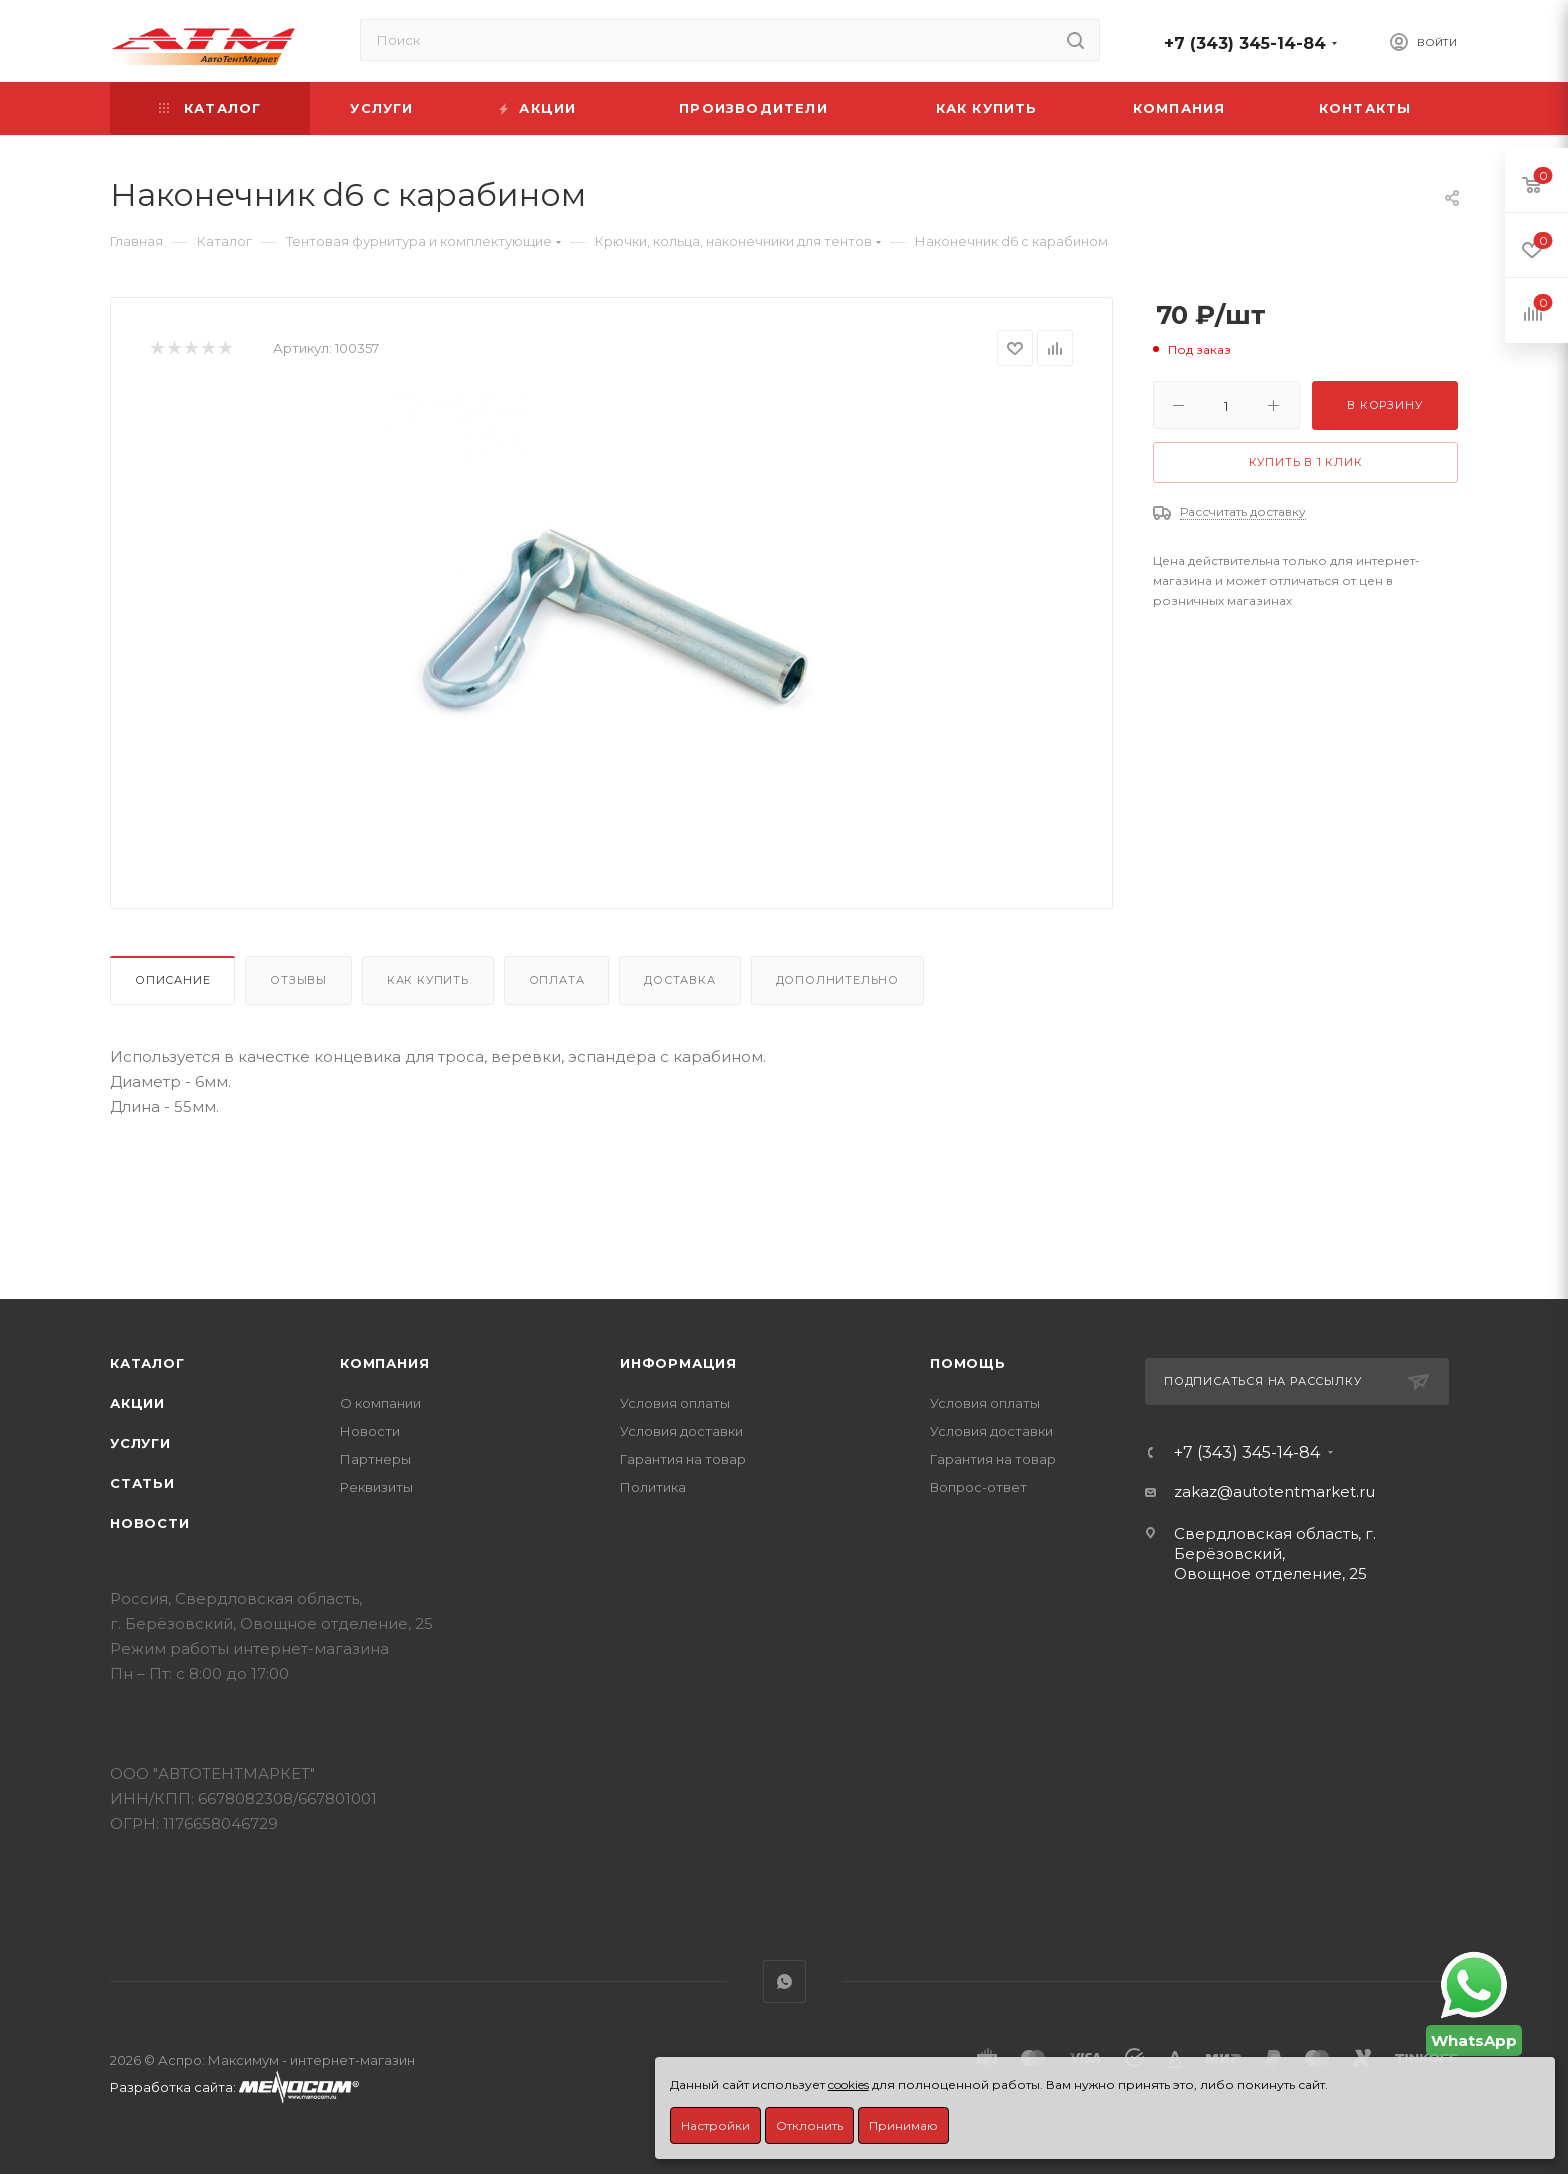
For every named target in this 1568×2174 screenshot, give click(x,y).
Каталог (147, 1363)
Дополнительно (837, 980)
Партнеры (375, 1459)
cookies (848, 2084)
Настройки (715, 2125)
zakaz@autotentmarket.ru (1274, 1491)
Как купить (428, 980)
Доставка (679, 980)
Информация (678, 1363)
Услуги (140, 1443)
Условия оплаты (675, 1403)
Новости (150, 1523)
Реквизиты (376, 1487)
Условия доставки (681, 1431)
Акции (137, 1403)
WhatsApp (784, 1981)
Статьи (142, 1483)
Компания (384, 1363)
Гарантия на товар (683, 1459)
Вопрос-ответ (978, 1487)
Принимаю (903, 2125)
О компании (380, 1403)
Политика (653, 1487)
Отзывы (298, 980)
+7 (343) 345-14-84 (1245, 43)
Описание (172, 980)
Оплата (557, 980)
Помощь (968, 1363)
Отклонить (809, 2125)
